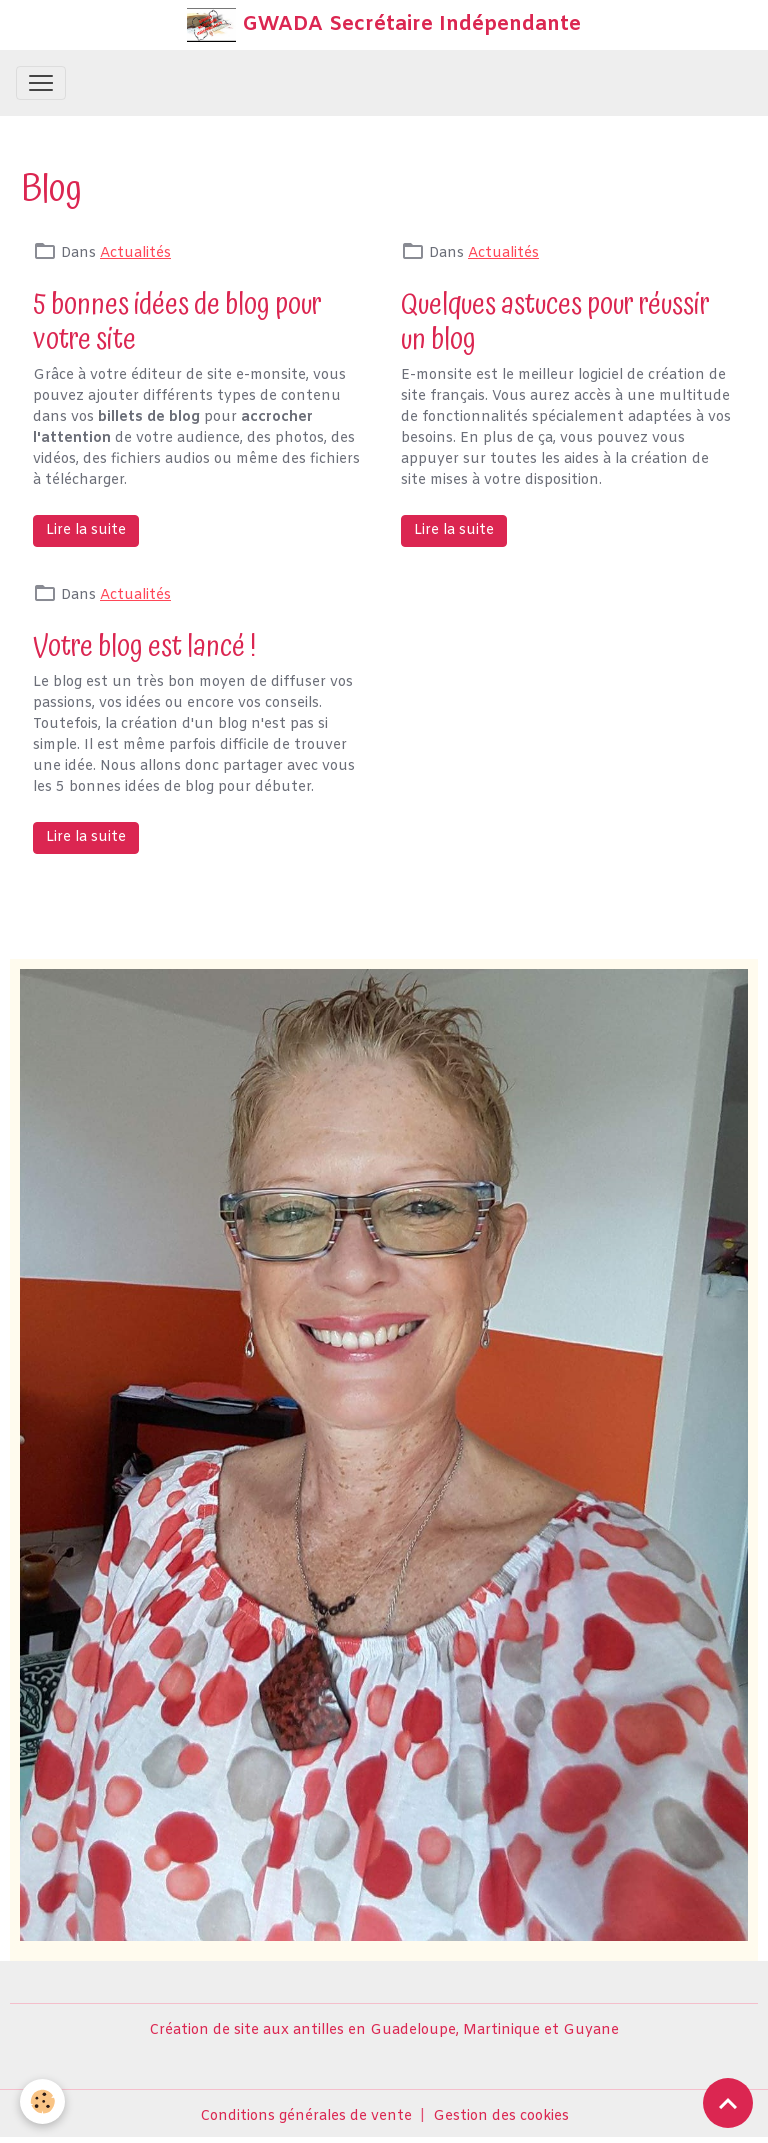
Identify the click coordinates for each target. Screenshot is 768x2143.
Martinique (501, 2030)
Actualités (135, 253)
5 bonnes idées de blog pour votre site (177, 322)
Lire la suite (86, 530)
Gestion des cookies (501, 2116)
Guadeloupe (413, 2030)
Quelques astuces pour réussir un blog (555, 322)
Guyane (591, 2030)
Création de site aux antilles (246, 2030)
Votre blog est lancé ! (144, 646)
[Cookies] (42, 2101)
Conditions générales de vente (306, 2116)
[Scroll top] (728, 2103)
